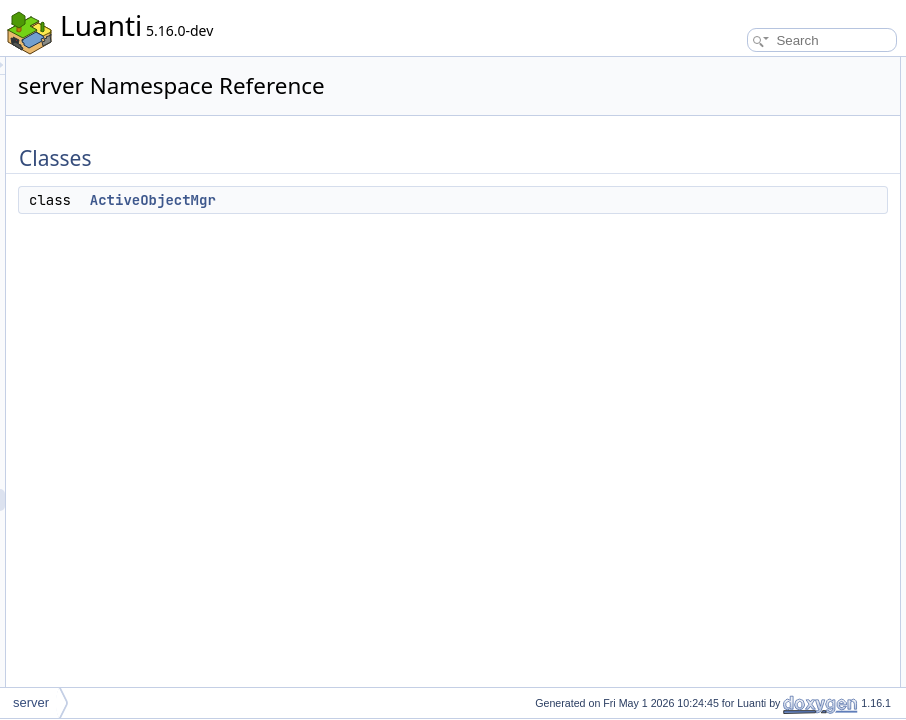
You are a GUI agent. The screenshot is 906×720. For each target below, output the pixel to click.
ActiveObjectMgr (403, 200)
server (31, 702)
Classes (704, 68)
